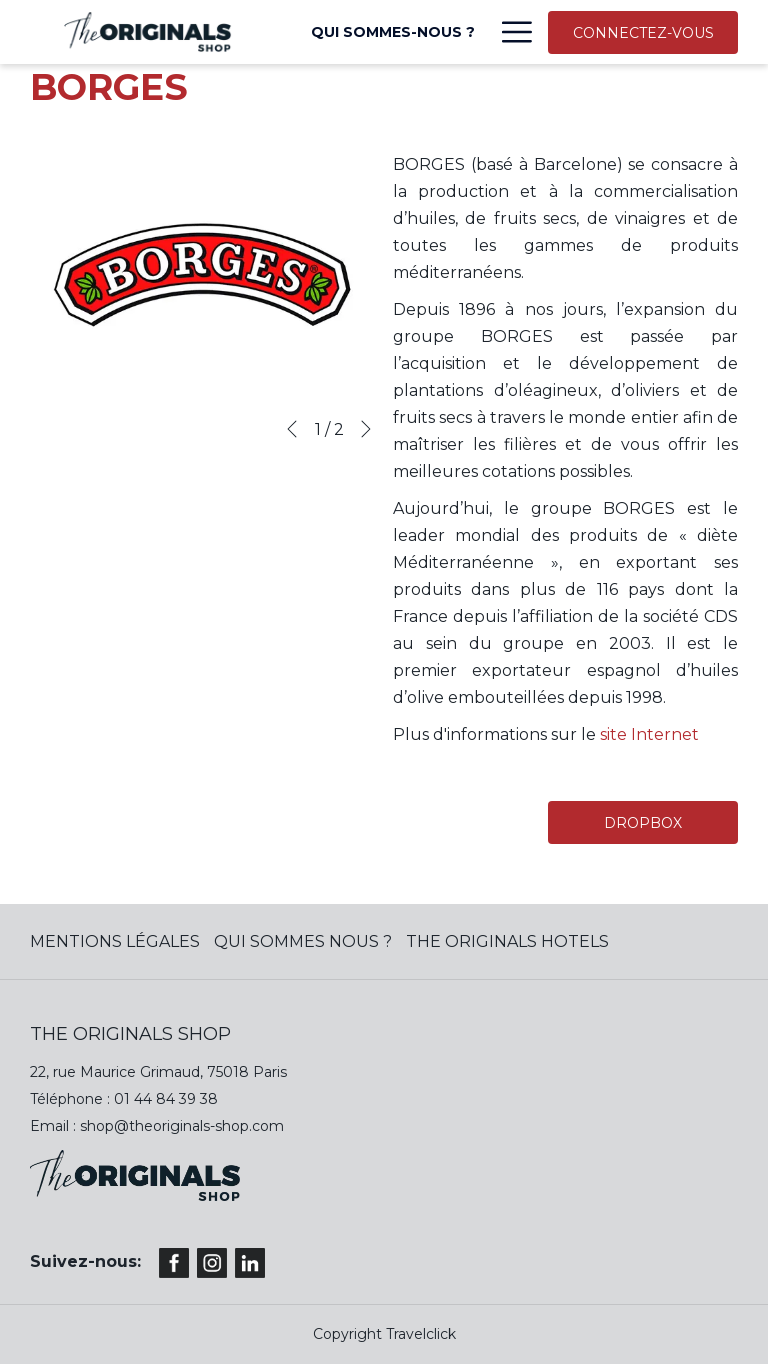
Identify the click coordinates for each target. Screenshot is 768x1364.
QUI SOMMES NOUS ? (303, 941)
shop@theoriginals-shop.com (182, 1126)
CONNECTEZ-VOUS (643, 33)
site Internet (649, 734)
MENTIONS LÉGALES (115, 941)
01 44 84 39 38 (166, 1099)
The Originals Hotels (507, 941)
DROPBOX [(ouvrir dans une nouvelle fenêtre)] (643, 823)
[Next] (366, 429)
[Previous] (292, 429)
